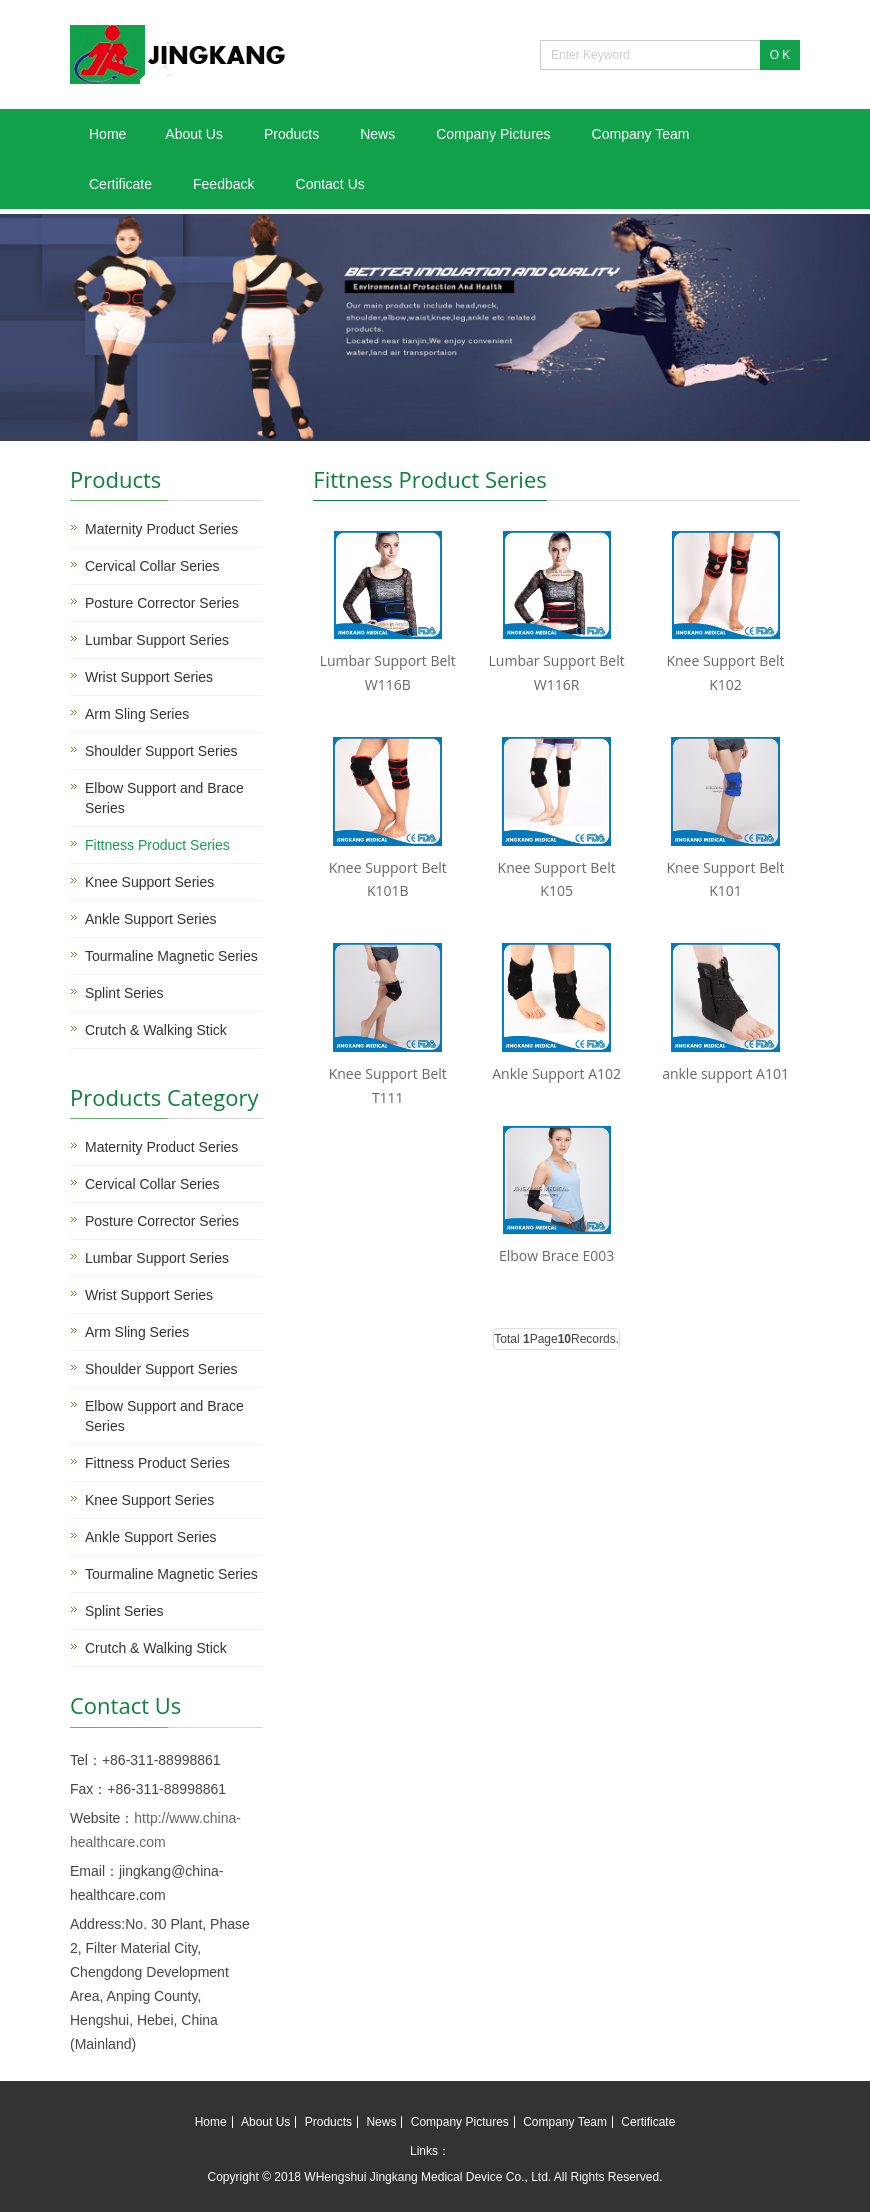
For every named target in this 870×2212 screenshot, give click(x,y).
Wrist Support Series (149, 677)
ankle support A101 (725, 1073)
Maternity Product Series (161, 529)
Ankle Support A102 (556, 1073)
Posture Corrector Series (162, 603)
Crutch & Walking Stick (156, 1030)
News (377, 134)
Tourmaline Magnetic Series (171, 956)
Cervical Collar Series (152, 566)
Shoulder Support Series (161, 751)
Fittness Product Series (157, 845)
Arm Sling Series (137, 714)
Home (107, 134)
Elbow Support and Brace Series (164, 798)
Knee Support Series (149, 882)
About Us (194, 134)
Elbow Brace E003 (556, 1255)
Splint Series (124, 993)
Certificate (120, 184)
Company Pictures (493, 134)
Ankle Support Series (151, 919)
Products (291, 134)
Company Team (641, 134)
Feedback (223, 184)
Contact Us (330, 184)
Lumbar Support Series (157, 640)
